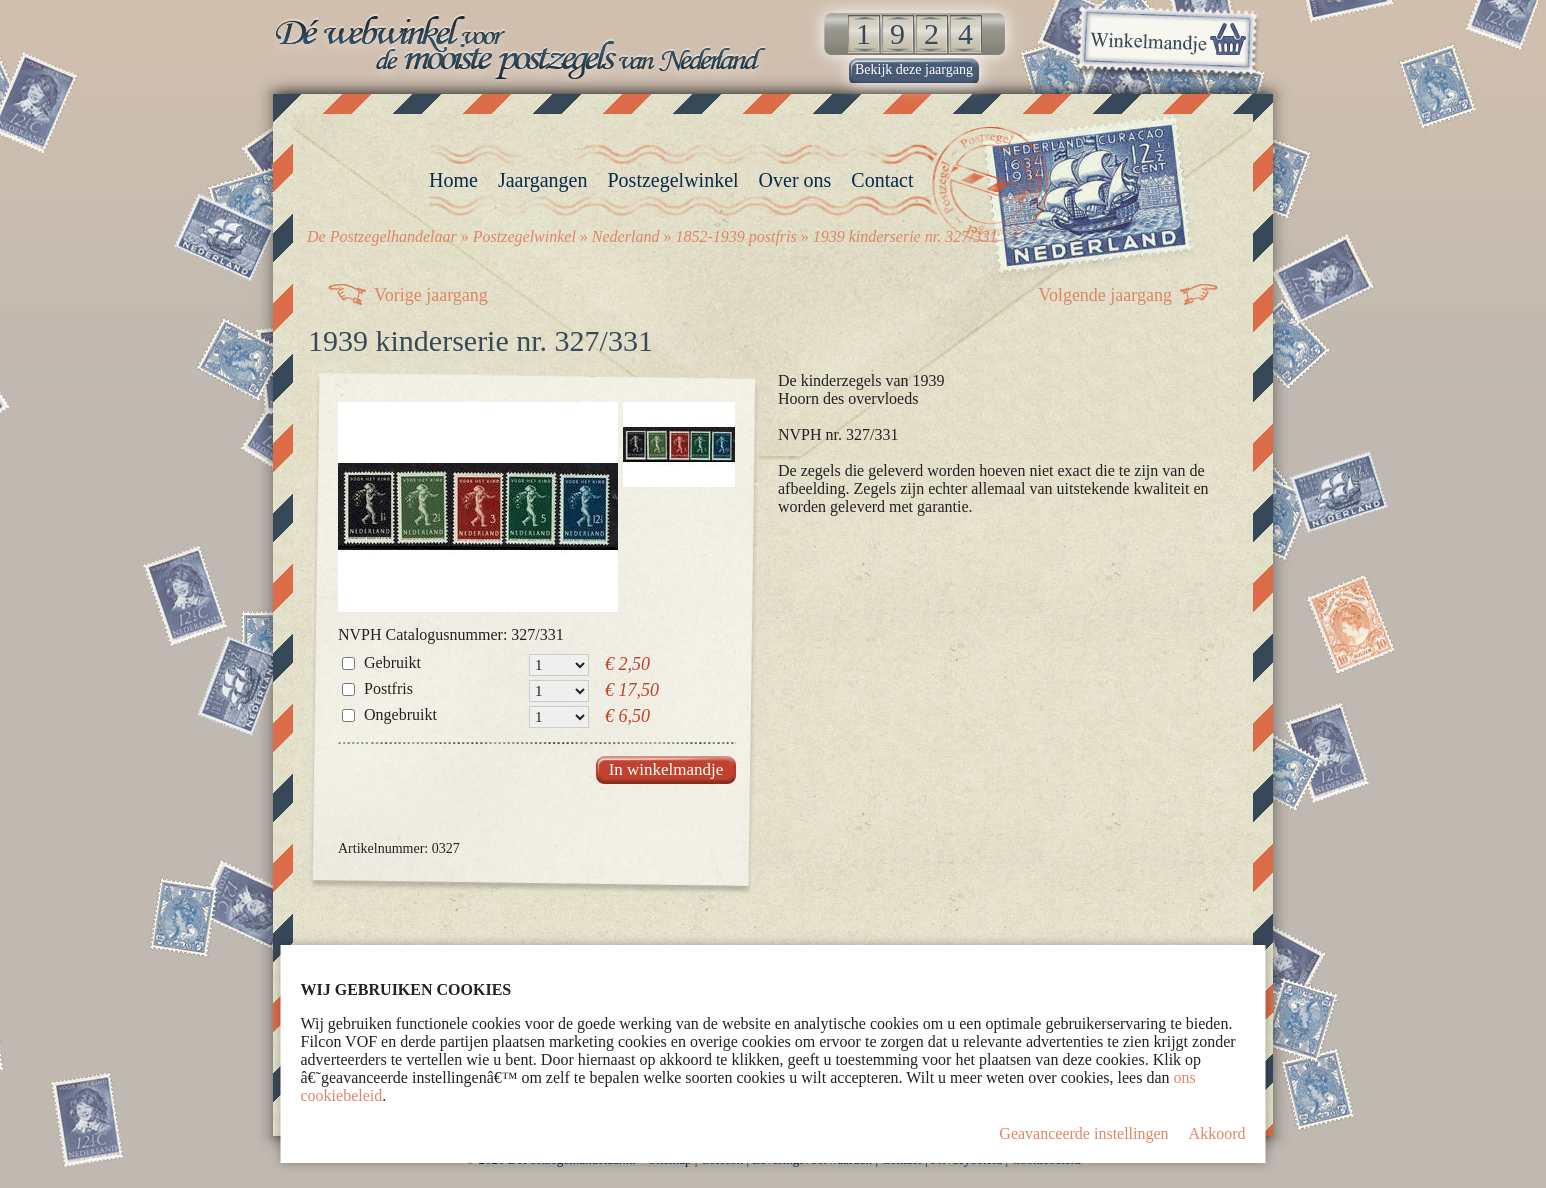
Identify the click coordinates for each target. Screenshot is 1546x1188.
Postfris (388, 688)
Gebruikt (392, 662)
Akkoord (1217, 1133)
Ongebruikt (400, 714)
